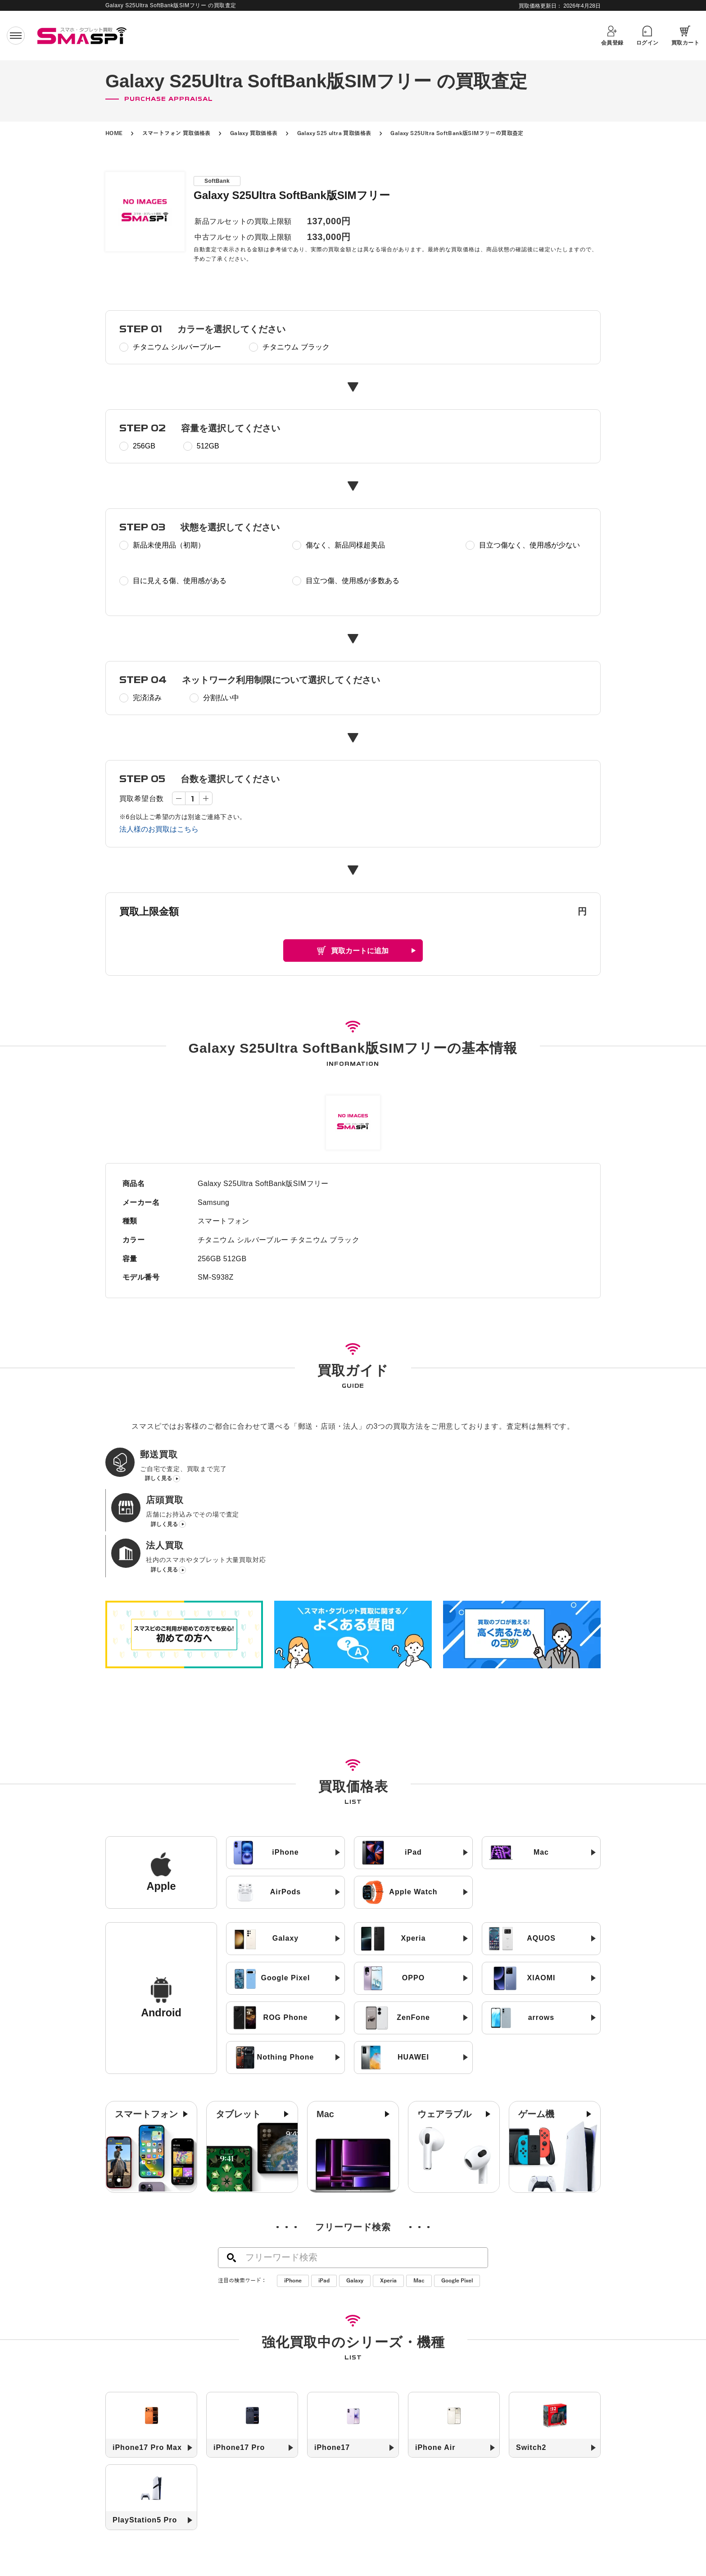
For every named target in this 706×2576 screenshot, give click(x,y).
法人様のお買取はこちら (159, 829)
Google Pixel (457, 2200)
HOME (114, 133)
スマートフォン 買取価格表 (176, 133)
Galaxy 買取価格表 (254, 133)
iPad (324, 2200)
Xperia (388, 2200)
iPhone (293, 2200)
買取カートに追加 (360, 951)
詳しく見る (158, 1483)
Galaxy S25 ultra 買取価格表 (334, 133)
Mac (419, 2200)
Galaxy (354, 2200)
